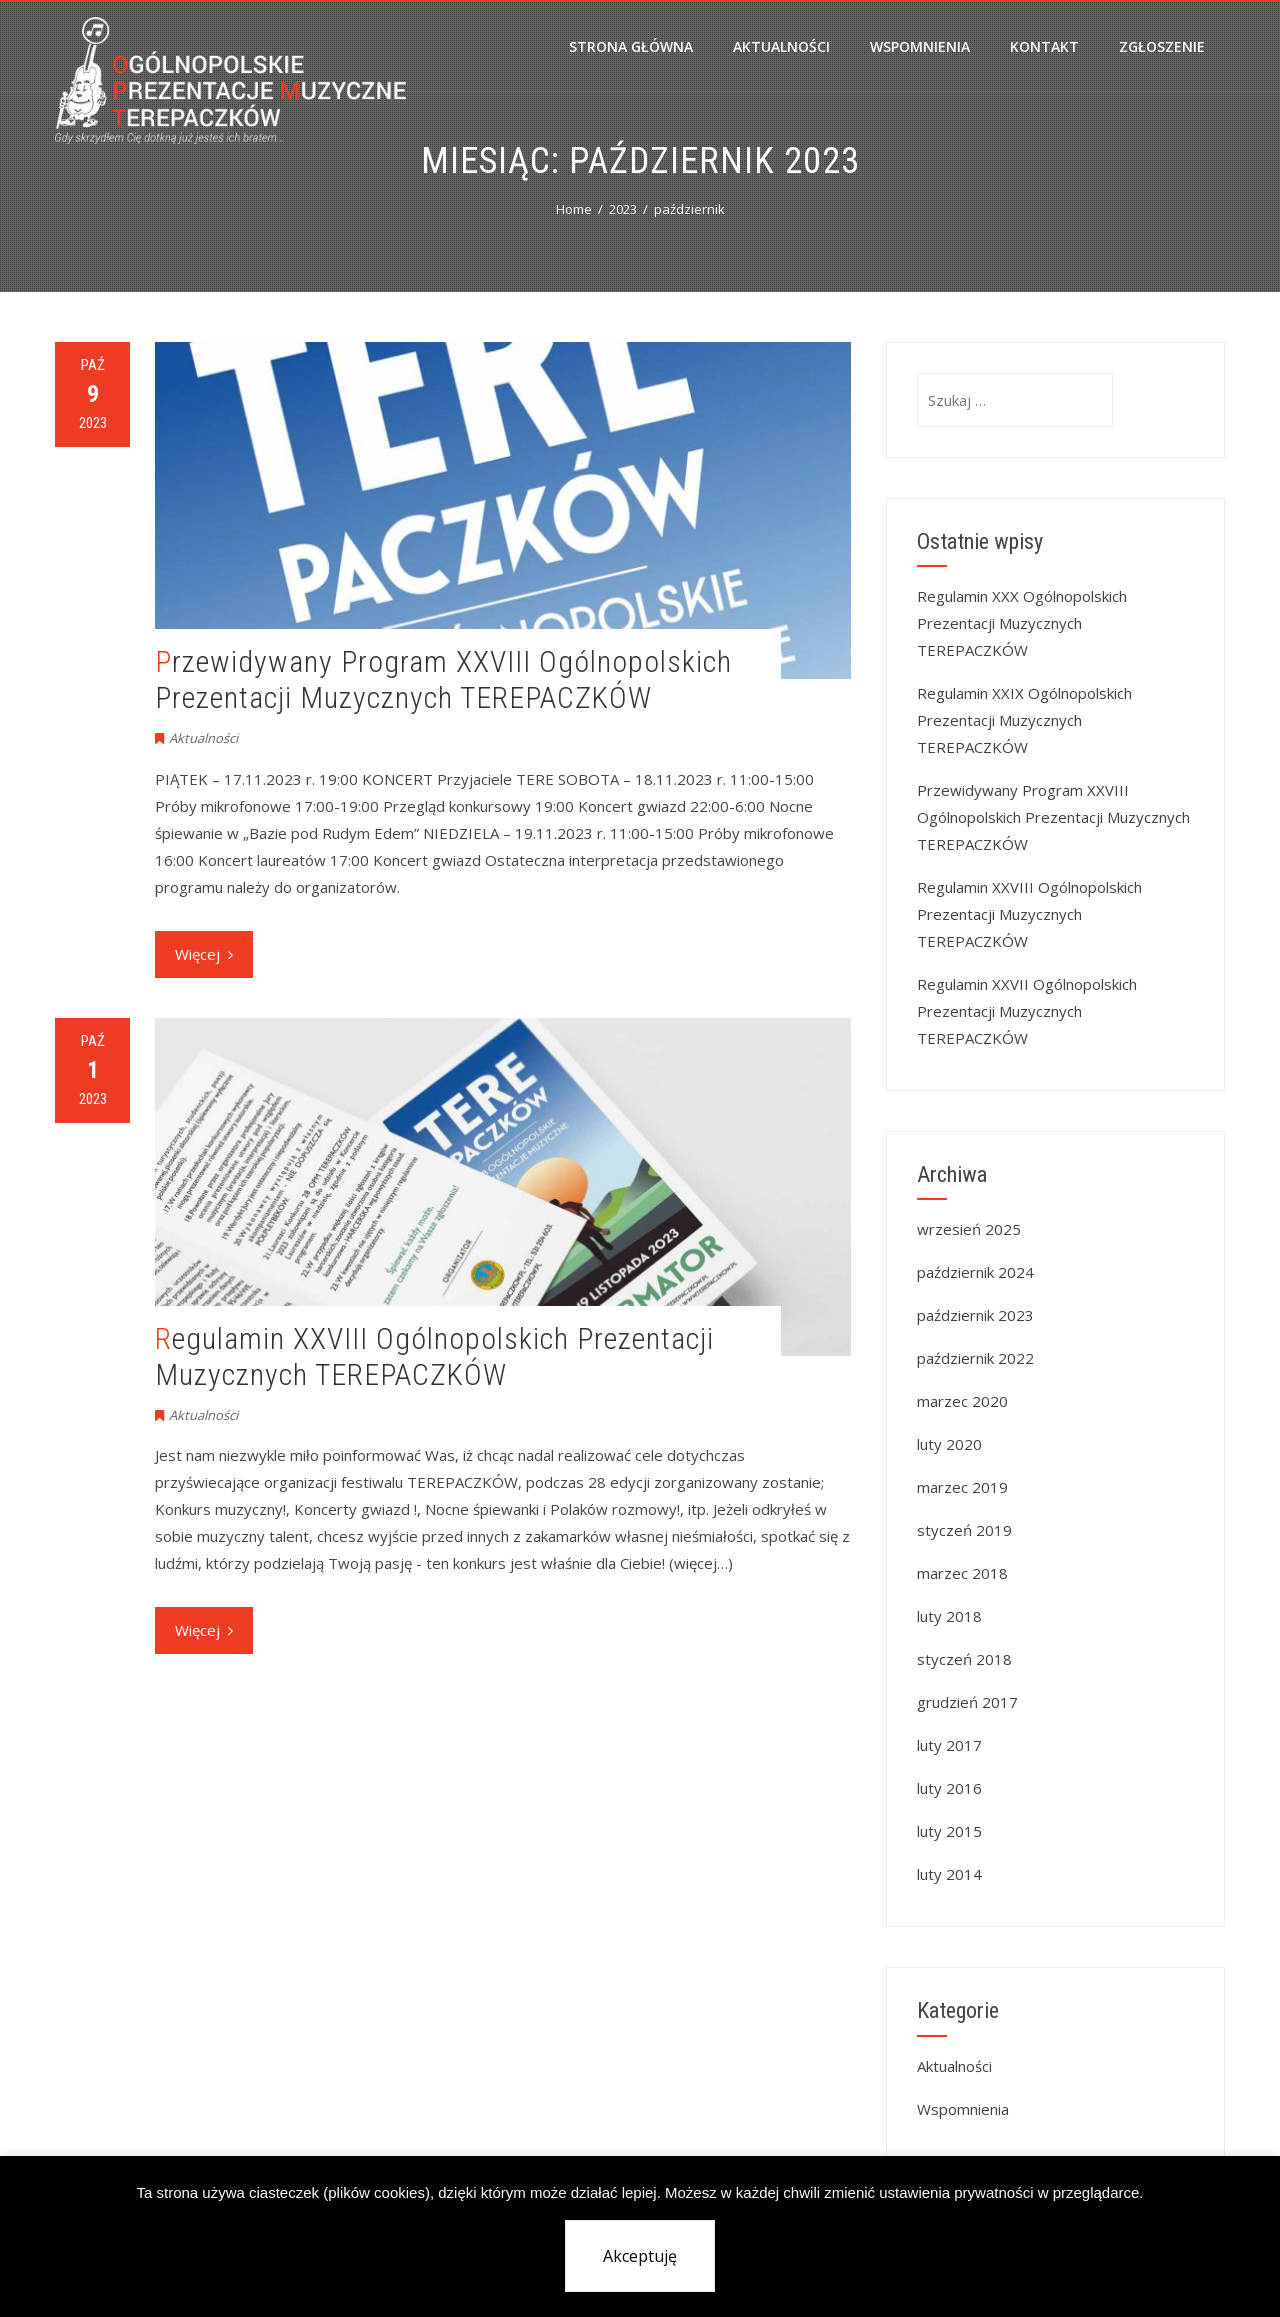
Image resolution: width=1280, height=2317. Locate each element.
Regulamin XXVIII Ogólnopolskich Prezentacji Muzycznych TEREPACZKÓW (434, 1356)
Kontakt (1044, 46)
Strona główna (631, 46)
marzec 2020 (962, 1401)
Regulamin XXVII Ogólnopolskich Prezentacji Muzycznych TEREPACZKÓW (1027, 1011)
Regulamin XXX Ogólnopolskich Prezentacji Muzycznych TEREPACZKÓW (1022, 623)
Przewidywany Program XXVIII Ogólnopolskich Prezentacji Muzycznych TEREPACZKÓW (443, 679)
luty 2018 (949, 1616)
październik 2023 (975, 1315)
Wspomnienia (920, 46)
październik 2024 (975, 1272)
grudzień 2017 (967, 1702)
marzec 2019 (962, 1487)
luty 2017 (949, 1745)
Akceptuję (640, 2256)
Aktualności (781, 46)
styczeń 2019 (964, 1530)
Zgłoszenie (1162, 46)
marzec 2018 (962, 1573)
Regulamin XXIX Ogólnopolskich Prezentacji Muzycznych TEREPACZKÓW (1024, 720)
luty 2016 (949, 1788)
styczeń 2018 (964, 1659)
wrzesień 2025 (969, 1229)
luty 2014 (949, 1874)
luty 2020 (949, 1444)
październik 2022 (975, 1358)
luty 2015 (949, 1831)
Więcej (204, 954)
